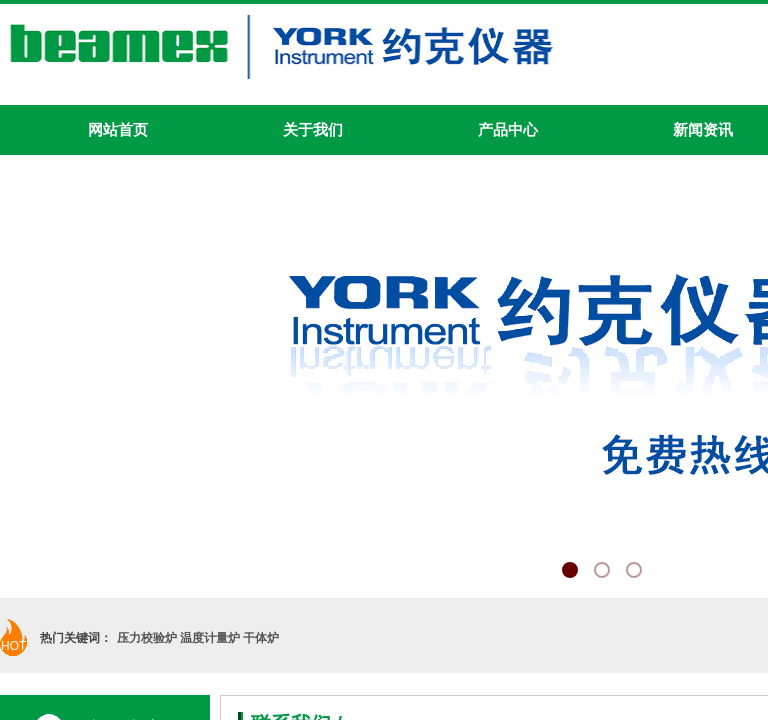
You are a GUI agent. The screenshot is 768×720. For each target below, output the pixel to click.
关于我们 (313, 129)
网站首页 (118, 129)
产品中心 (508, 129)
